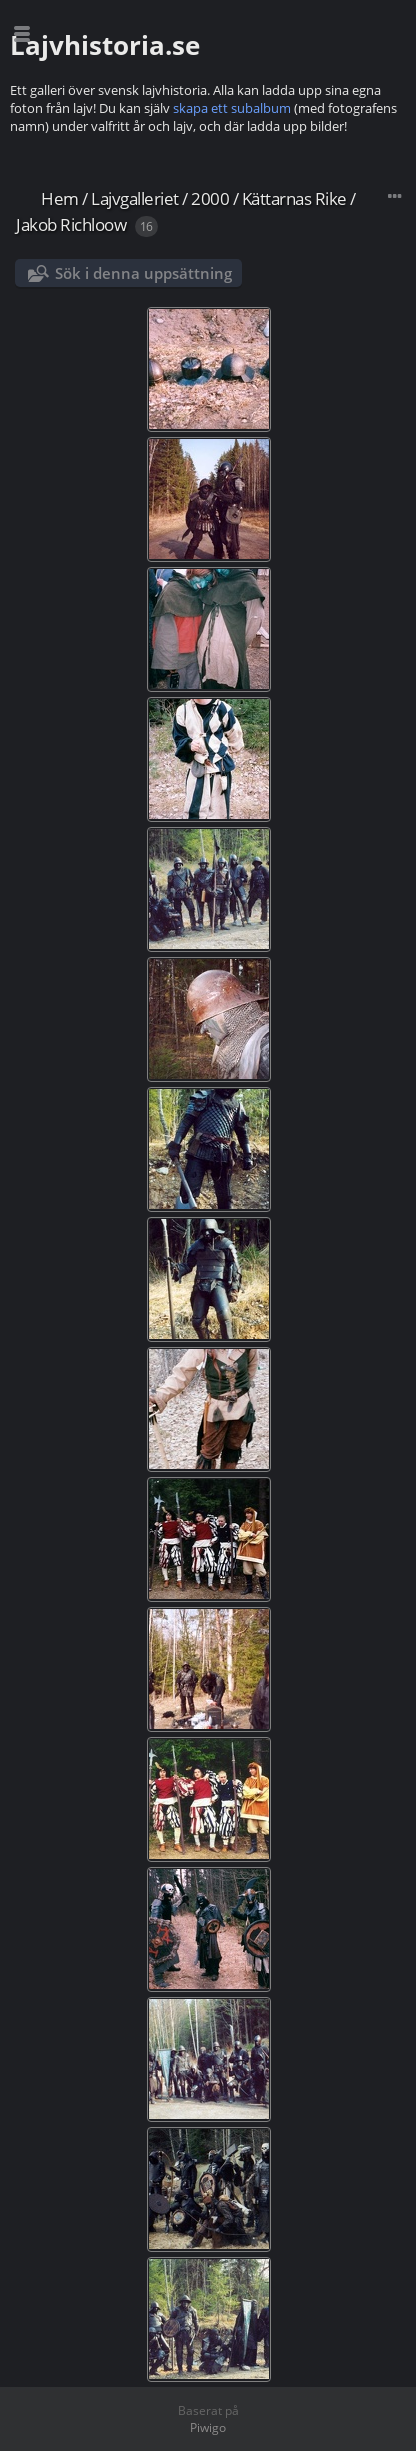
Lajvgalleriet (135, 198)
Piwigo (208, 2427)
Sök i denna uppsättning (143, 273)
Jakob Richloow (71, 224)
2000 (210, 198)
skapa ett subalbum (232, 108)
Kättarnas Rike (294, 198)
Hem (60, 198)
